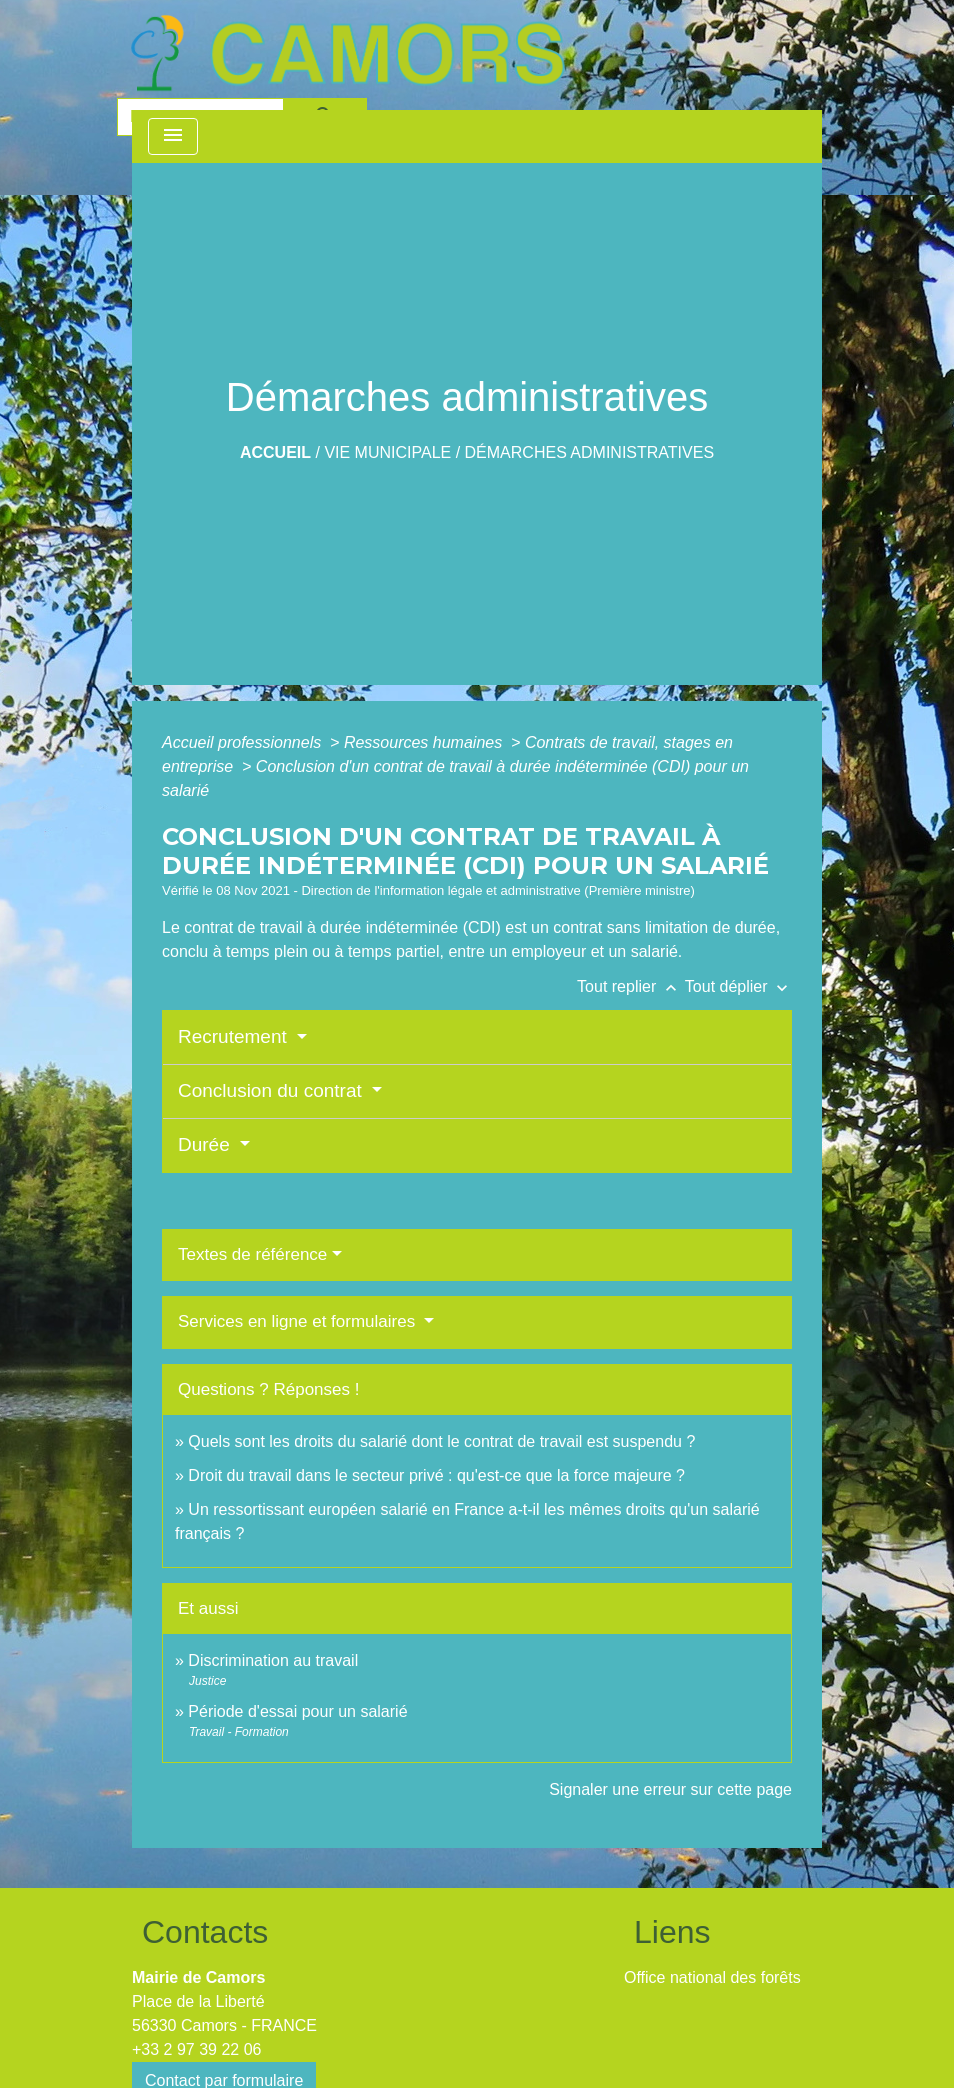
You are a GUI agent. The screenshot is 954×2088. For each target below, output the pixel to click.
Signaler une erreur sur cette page (670, 1789)
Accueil (275, 452)
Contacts (205, 1932)
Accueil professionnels (244, 742)
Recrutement (235, 1036)
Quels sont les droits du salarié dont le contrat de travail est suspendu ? (441, 1441)
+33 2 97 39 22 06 (196, 2049)
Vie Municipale (387, 452)
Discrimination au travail (273, 1660)
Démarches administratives (590, 452)
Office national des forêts (712, 1977)
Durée (206, 1144)
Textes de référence (252, 1254)
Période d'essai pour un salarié (297, 1711)
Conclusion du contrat (272, 1090)
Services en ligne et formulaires (299, 1321)
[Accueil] (347, 53)
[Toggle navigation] (173, 136)
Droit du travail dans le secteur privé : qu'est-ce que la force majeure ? (436, 1475)
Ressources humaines (425, 742)
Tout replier (631, 986)
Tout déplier (738, 986)
